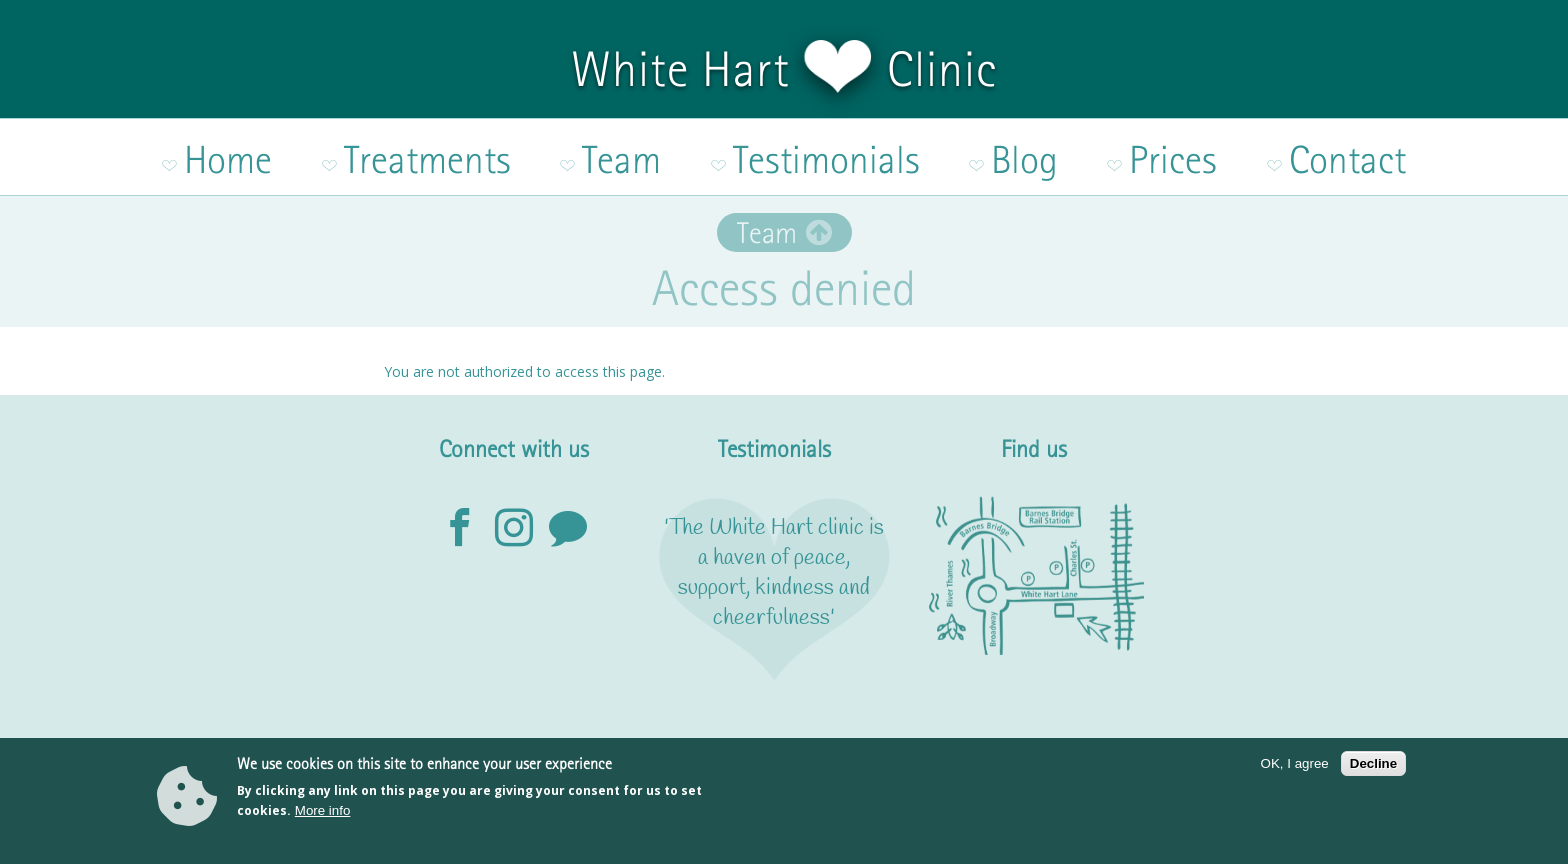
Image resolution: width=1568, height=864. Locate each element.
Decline (1373, 773)
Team (767, 204)
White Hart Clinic (784, 69)
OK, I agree (1295, 773)
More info (323, 820)
